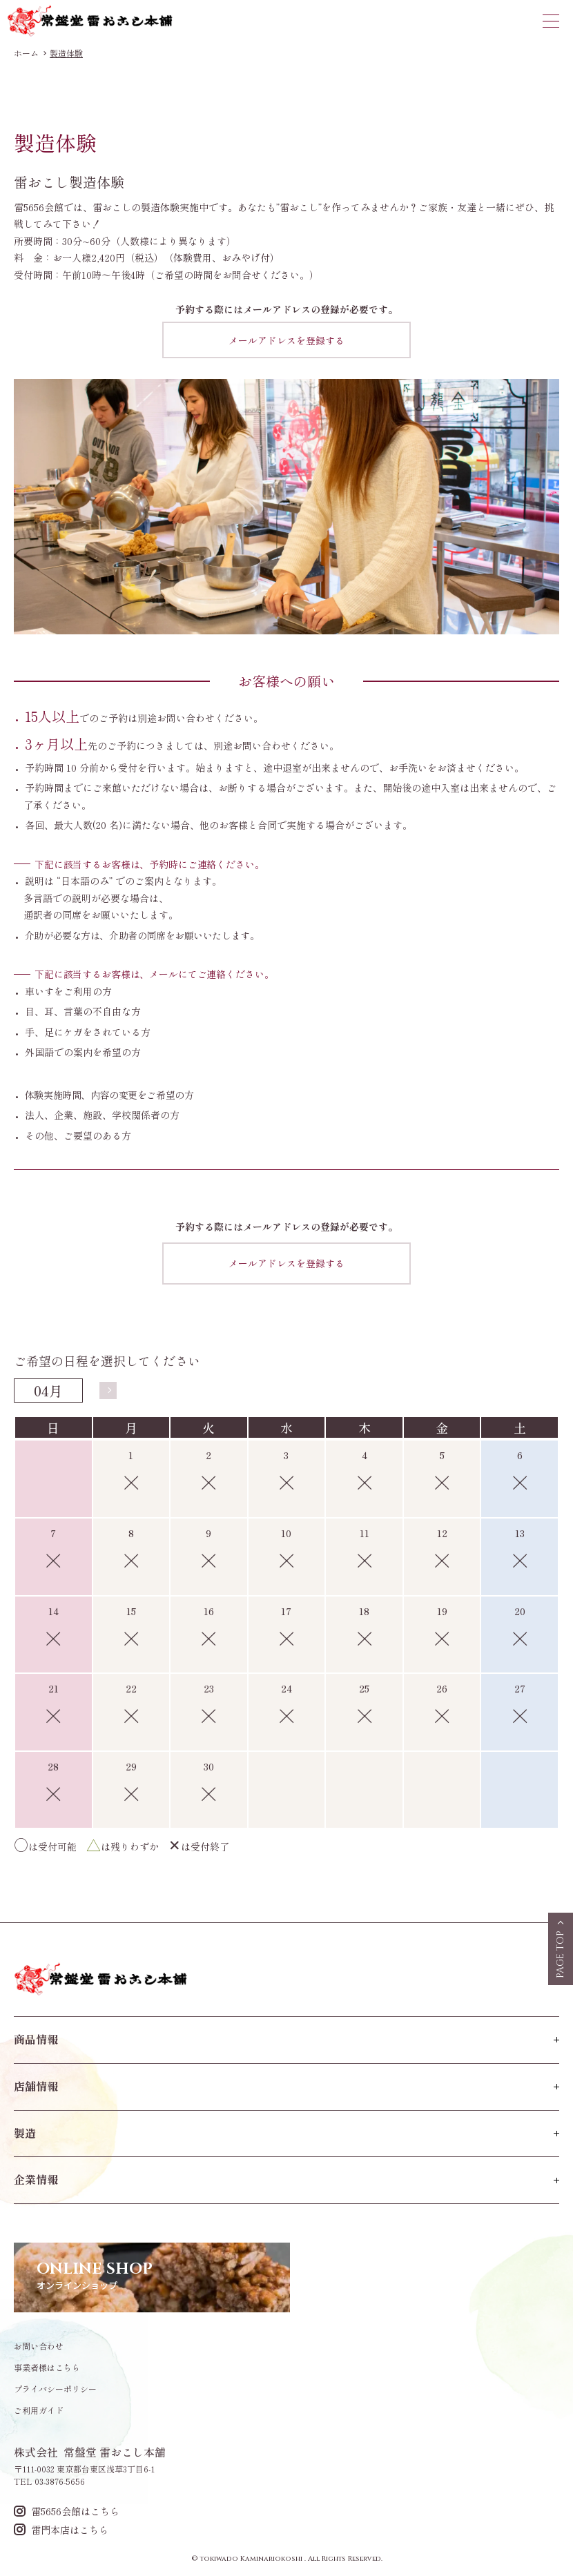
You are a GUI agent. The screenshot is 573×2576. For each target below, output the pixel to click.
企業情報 (36, 2179)
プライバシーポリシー (55, 2389)
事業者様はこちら (47, 2367)
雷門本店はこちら (61, 2529)
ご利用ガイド (39, 2410)
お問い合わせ (39, 2346)
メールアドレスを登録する (286, 340)
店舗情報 (36, 2086)
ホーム (26, 53)
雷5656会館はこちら (66, 2511)
